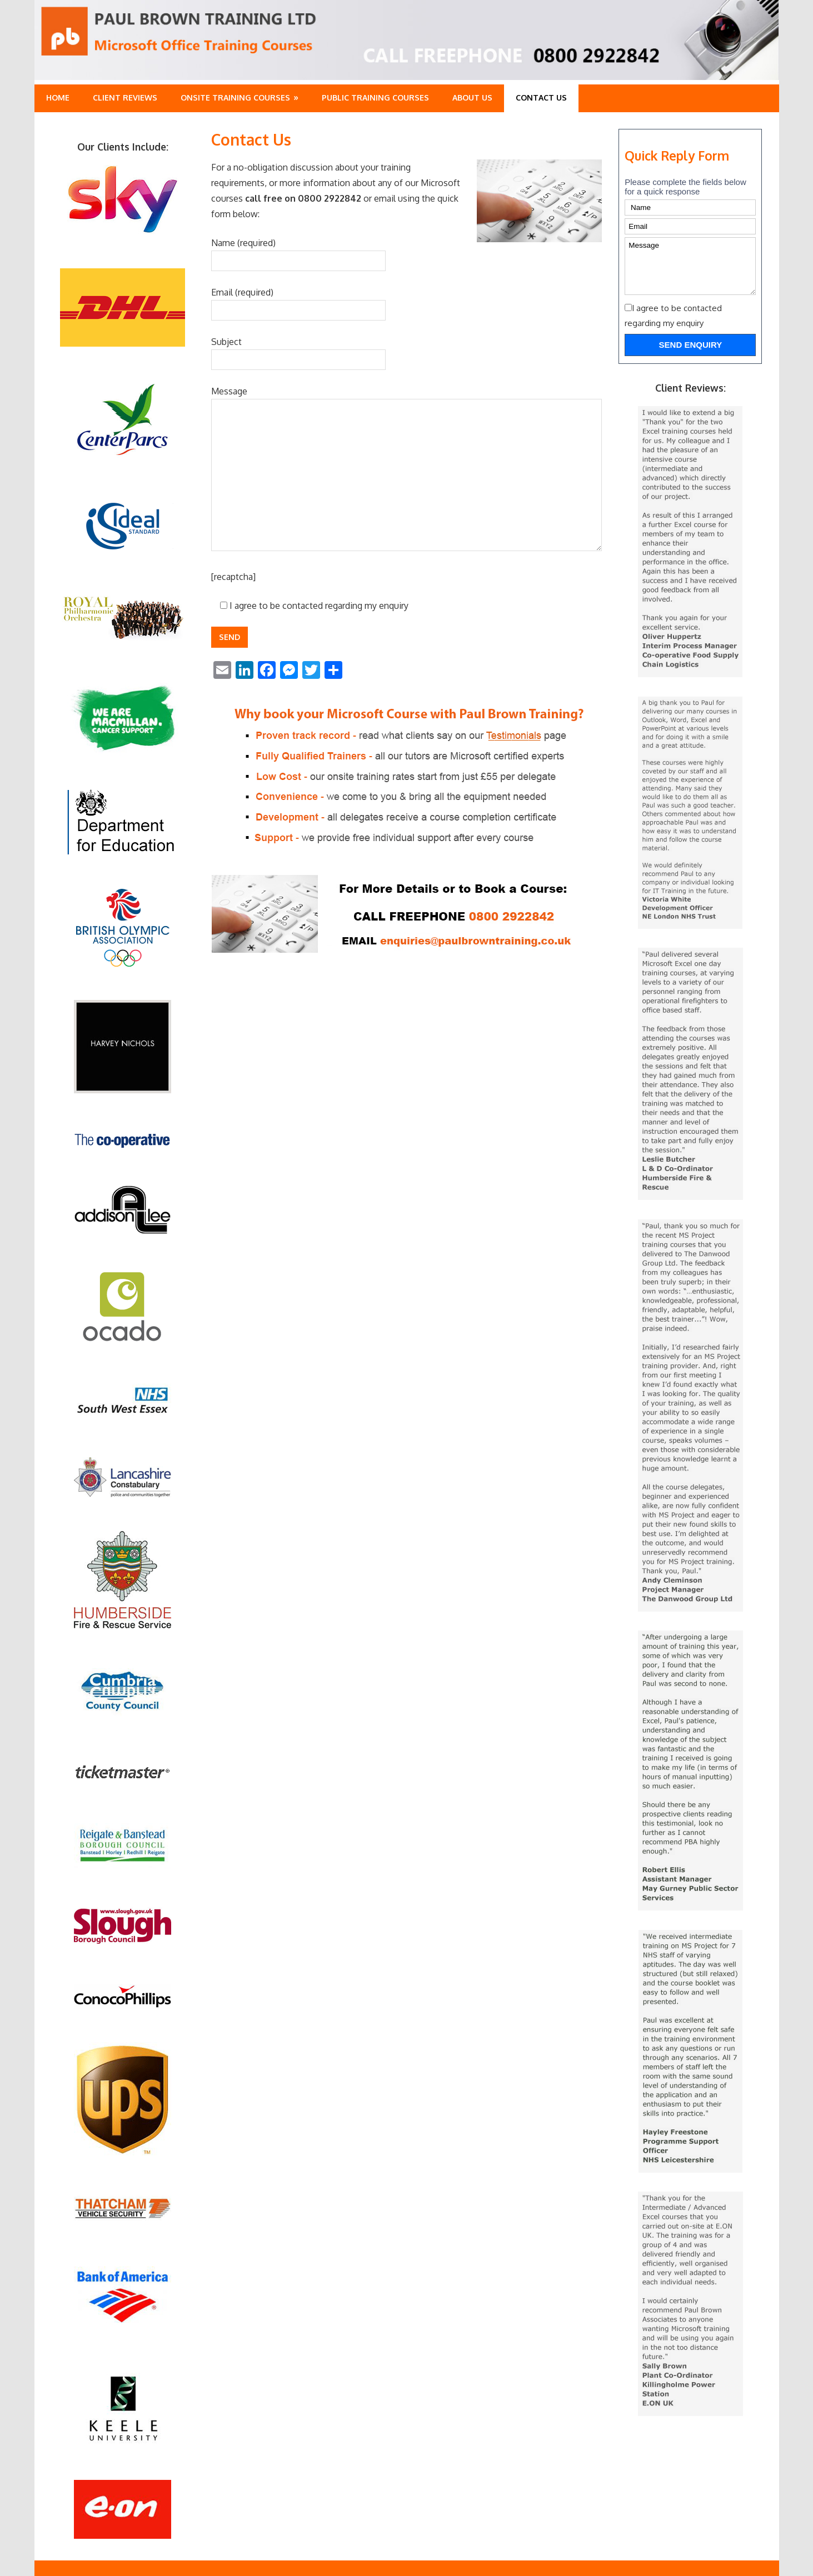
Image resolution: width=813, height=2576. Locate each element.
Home (57, 97)
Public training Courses (375, 97)
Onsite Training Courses (235, 97)
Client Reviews (125, 97)
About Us (472, 97)
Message (690, 266)
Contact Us (541, 97)
